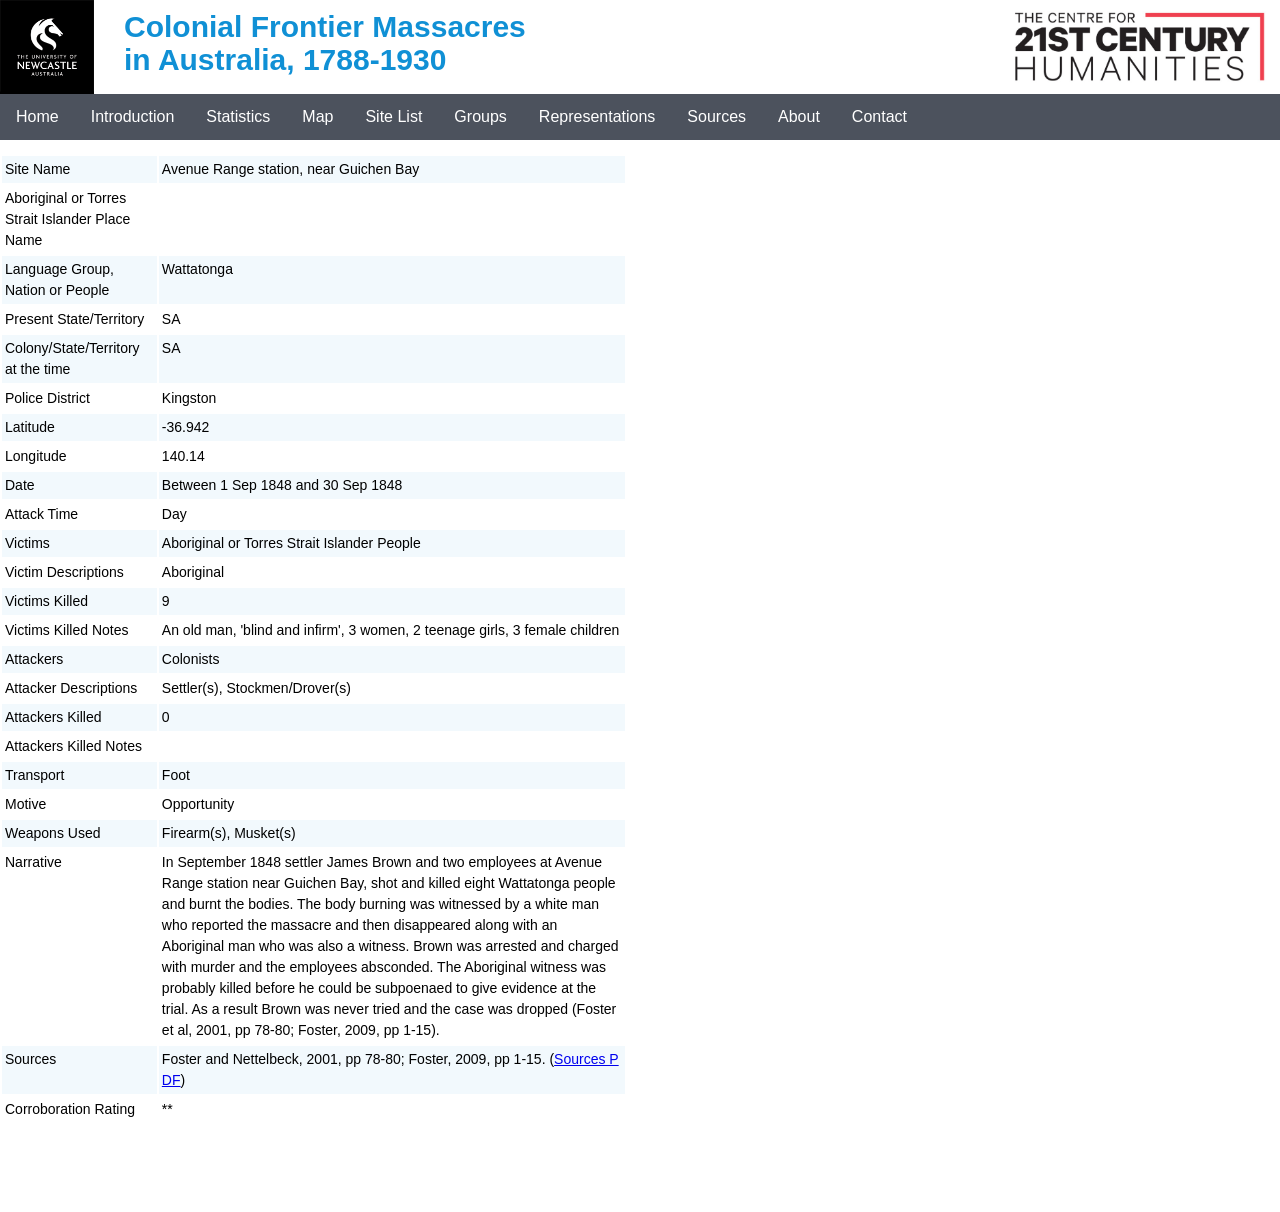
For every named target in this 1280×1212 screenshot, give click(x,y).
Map (317, 116)
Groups (480, 116)
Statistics (238, 116)
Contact (879, 116)
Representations (597, 116)
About (799, 116)
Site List (393, 116)
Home (37, 116)
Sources (716, 116)
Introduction (133, 116)
